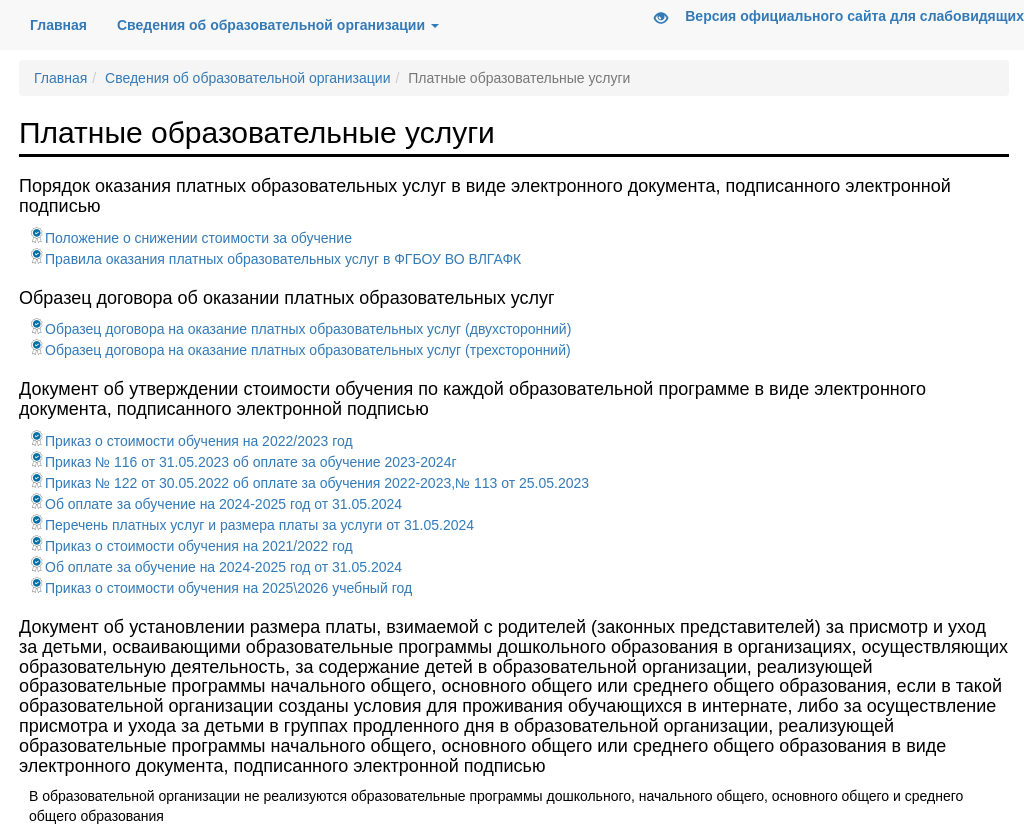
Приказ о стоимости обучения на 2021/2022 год (191, 546)
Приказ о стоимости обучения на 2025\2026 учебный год (220, 588)
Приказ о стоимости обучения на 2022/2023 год (191, 441)
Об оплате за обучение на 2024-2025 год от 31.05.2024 (215, 504)
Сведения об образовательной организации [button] (278, 25)
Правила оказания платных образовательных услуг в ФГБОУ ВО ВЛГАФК (275, 259)
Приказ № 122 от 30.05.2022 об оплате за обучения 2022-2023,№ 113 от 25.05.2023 (309, 483)
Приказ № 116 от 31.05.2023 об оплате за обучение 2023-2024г (243, 462)
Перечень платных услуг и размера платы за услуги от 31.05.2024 (251, 525)
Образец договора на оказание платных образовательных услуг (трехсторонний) (300, 350)
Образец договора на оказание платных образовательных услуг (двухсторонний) (300, 329)
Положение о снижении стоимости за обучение (190, 238)
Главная (66, 23)
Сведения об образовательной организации (247, 78)
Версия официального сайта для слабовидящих (832, 17)
